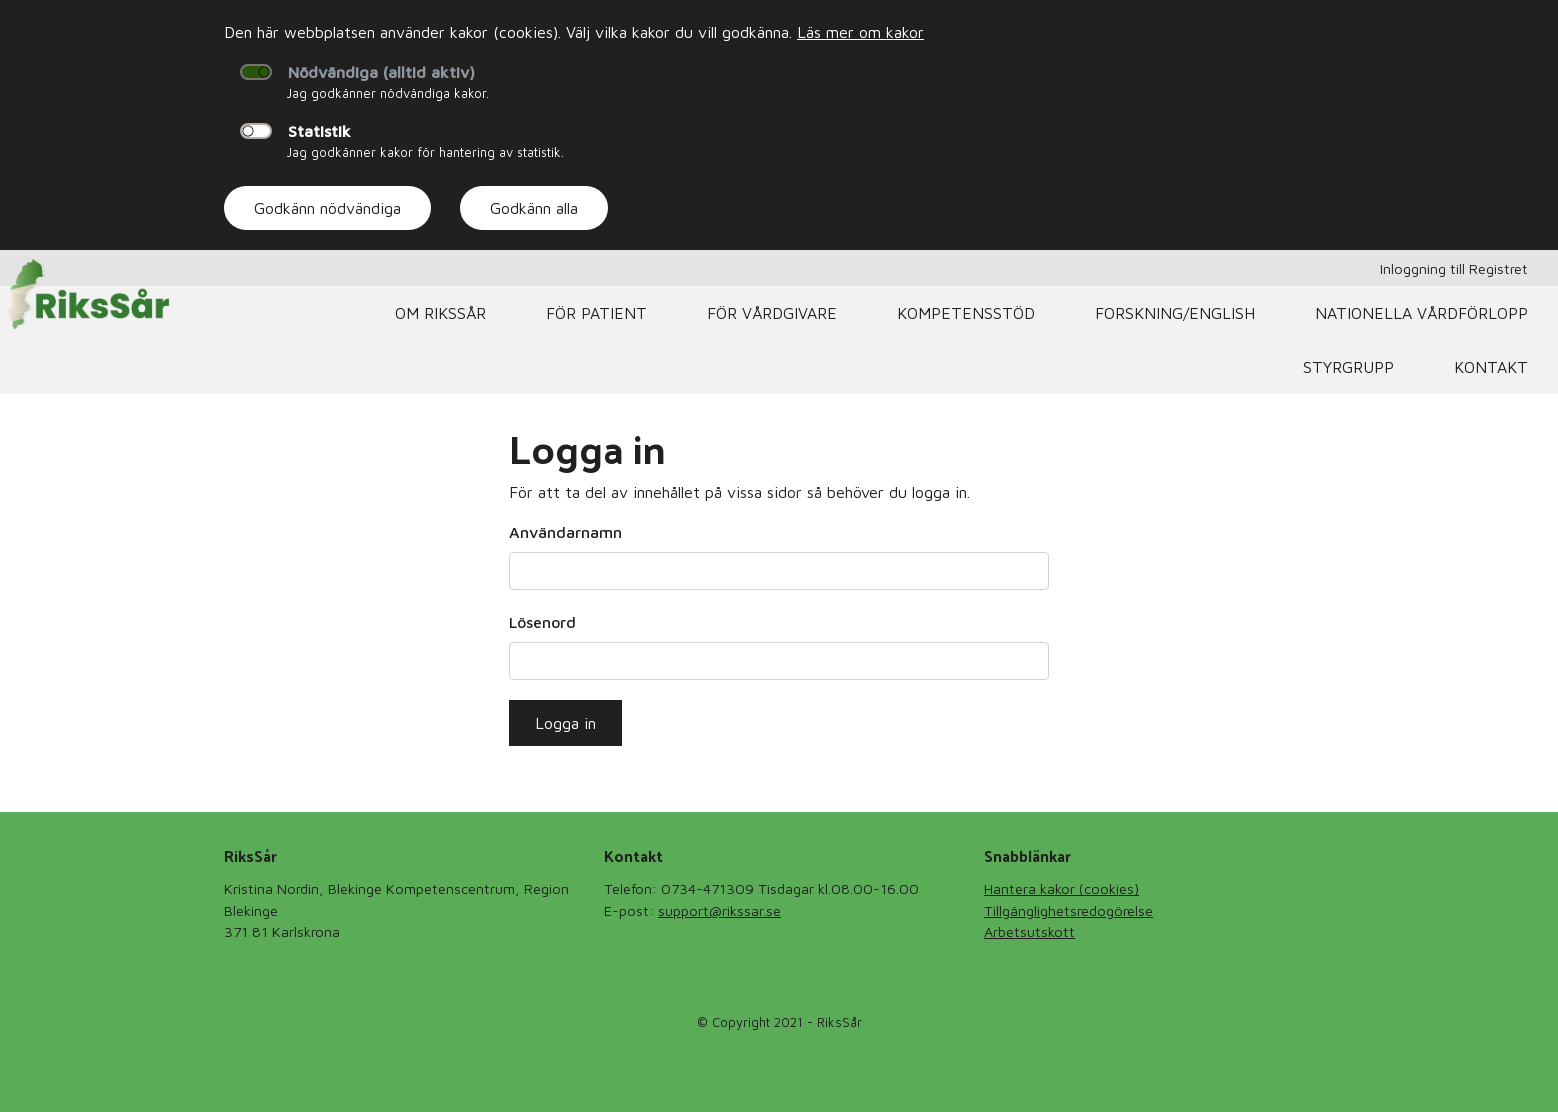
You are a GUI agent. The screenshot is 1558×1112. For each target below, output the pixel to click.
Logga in (565, 723)
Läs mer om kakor (860, 32)
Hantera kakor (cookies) (1061, 888)
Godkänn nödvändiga (327, 208)
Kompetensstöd (966, 313)
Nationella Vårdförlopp (1421, 313)
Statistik (319, 131)
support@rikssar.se (719, 910)
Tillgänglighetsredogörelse (1068, 910)
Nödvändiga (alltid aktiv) (381, 72)
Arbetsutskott (1029, 931)
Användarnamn (565, 532)
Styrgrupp (1348, 367)
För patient (596, 313)
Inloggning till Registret (1454, 268)
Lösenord (542, 622)
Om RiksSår (440, 313)
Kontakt (1491, 367)
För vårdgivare (772, 313)
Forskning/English (1175, 313)
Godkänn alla (534, 208)
